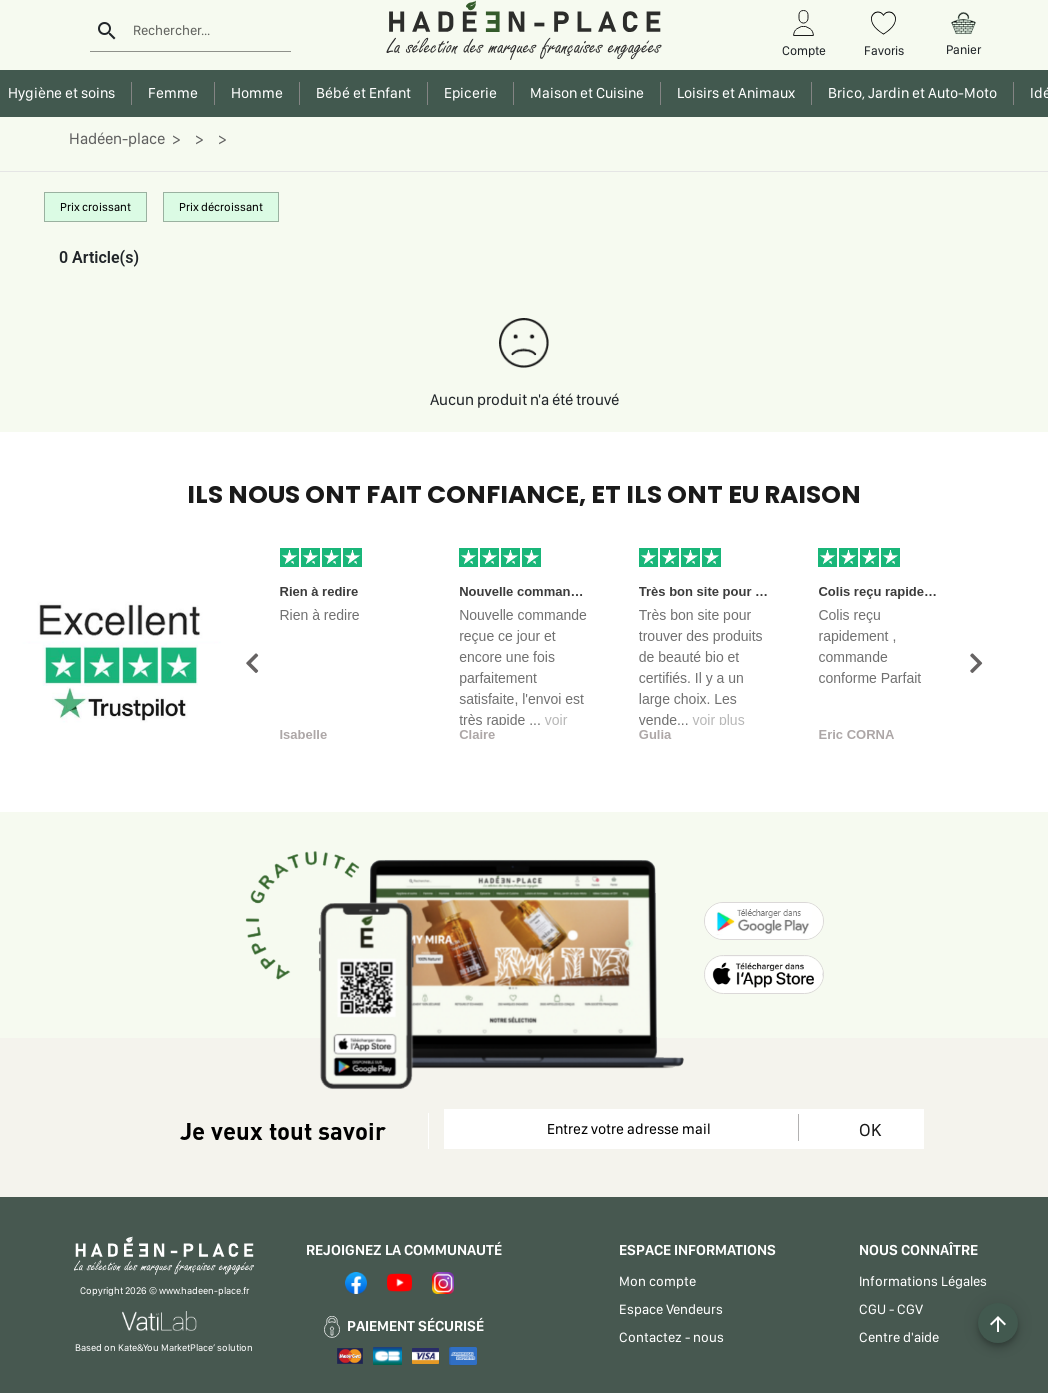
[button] (252, 663)
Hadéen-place (117, 138)
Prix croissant (95, 207)
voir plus (719, 720)
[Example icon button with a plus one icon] (998, 1323)
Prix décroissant (221, 207)
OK (870, 1129)
